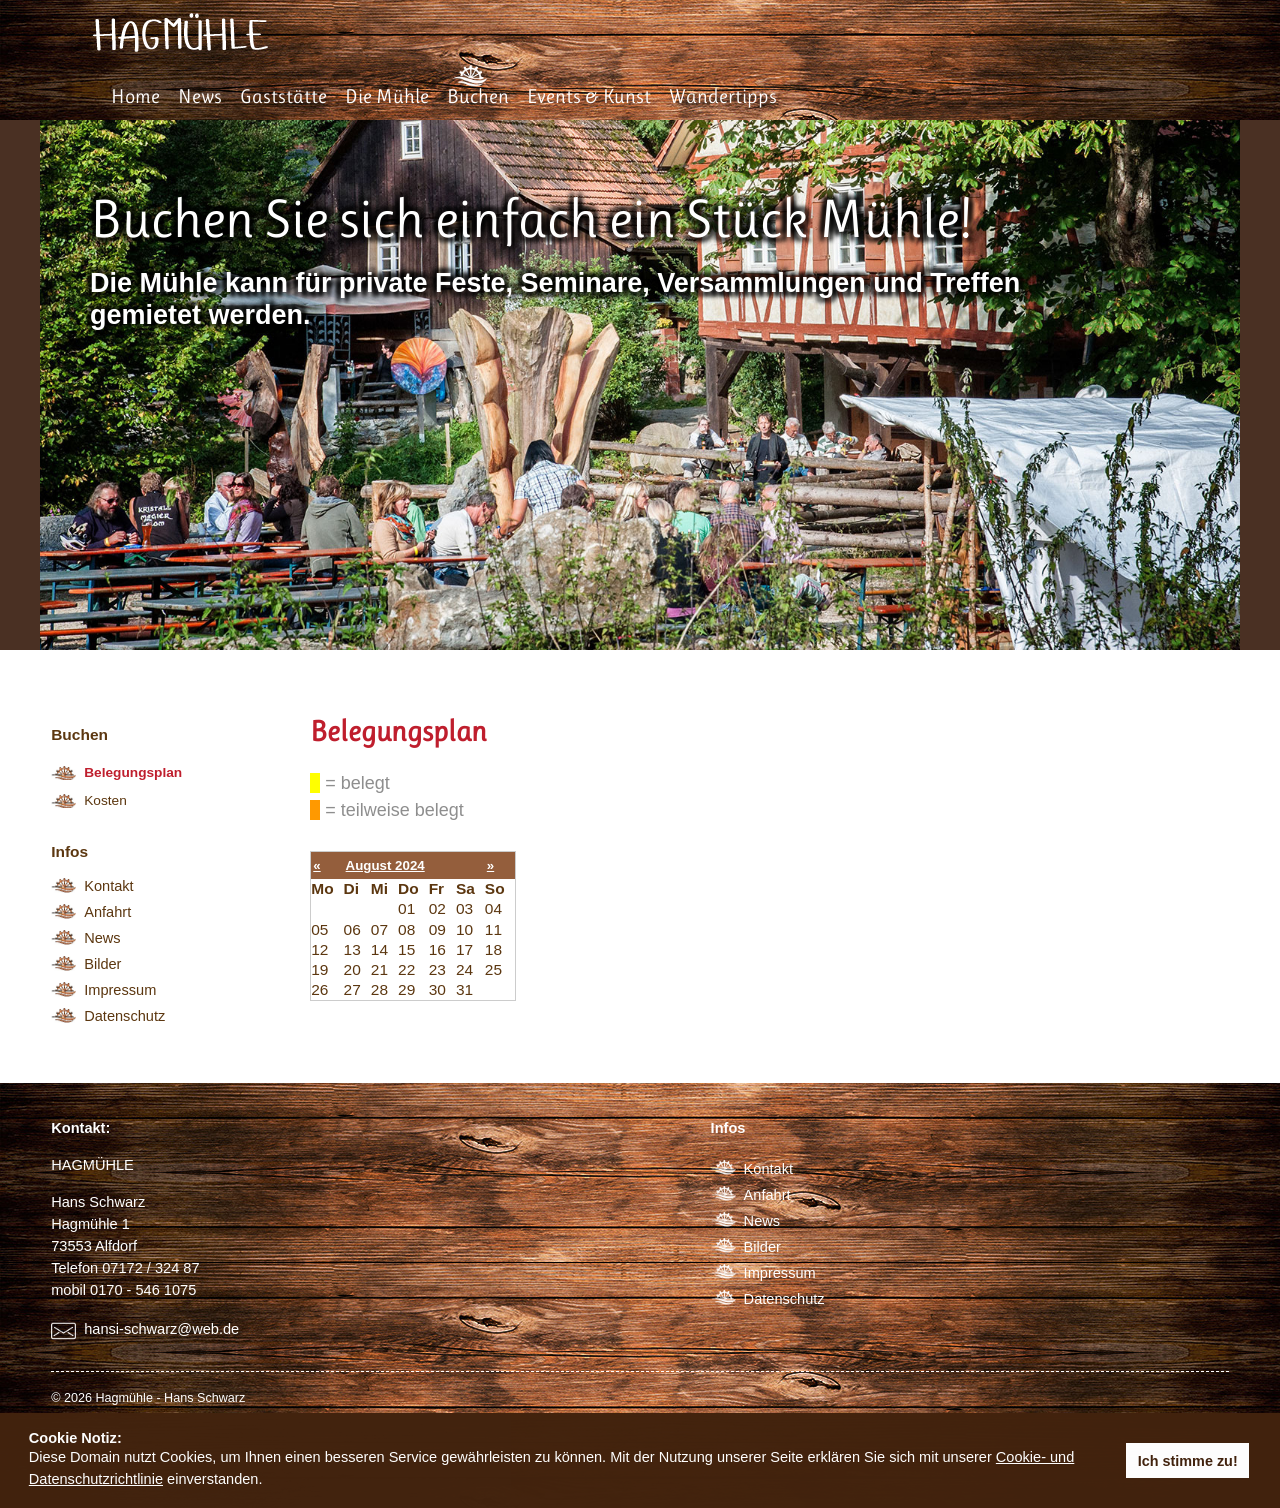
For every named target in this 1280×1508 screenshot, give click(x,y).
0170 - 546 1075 (143, 1290)
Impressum (120, 990)
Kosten (105, 800)
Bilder (102, 964)
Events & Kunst (589, 96)
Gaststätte (283, 96)
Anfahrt (107, 912)
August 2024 (385, 865)
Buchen (478, 96)
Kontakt (108, 886)
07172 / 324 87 (150, 1268)
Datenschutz (124, 1016)
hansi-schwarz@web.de (161, 1329)
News (200, 96)
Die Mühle (387, 96)
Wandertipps (723, 96)
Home (135, 96)
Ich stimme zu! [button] (1188, 1461)
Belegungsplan (133, 772)
